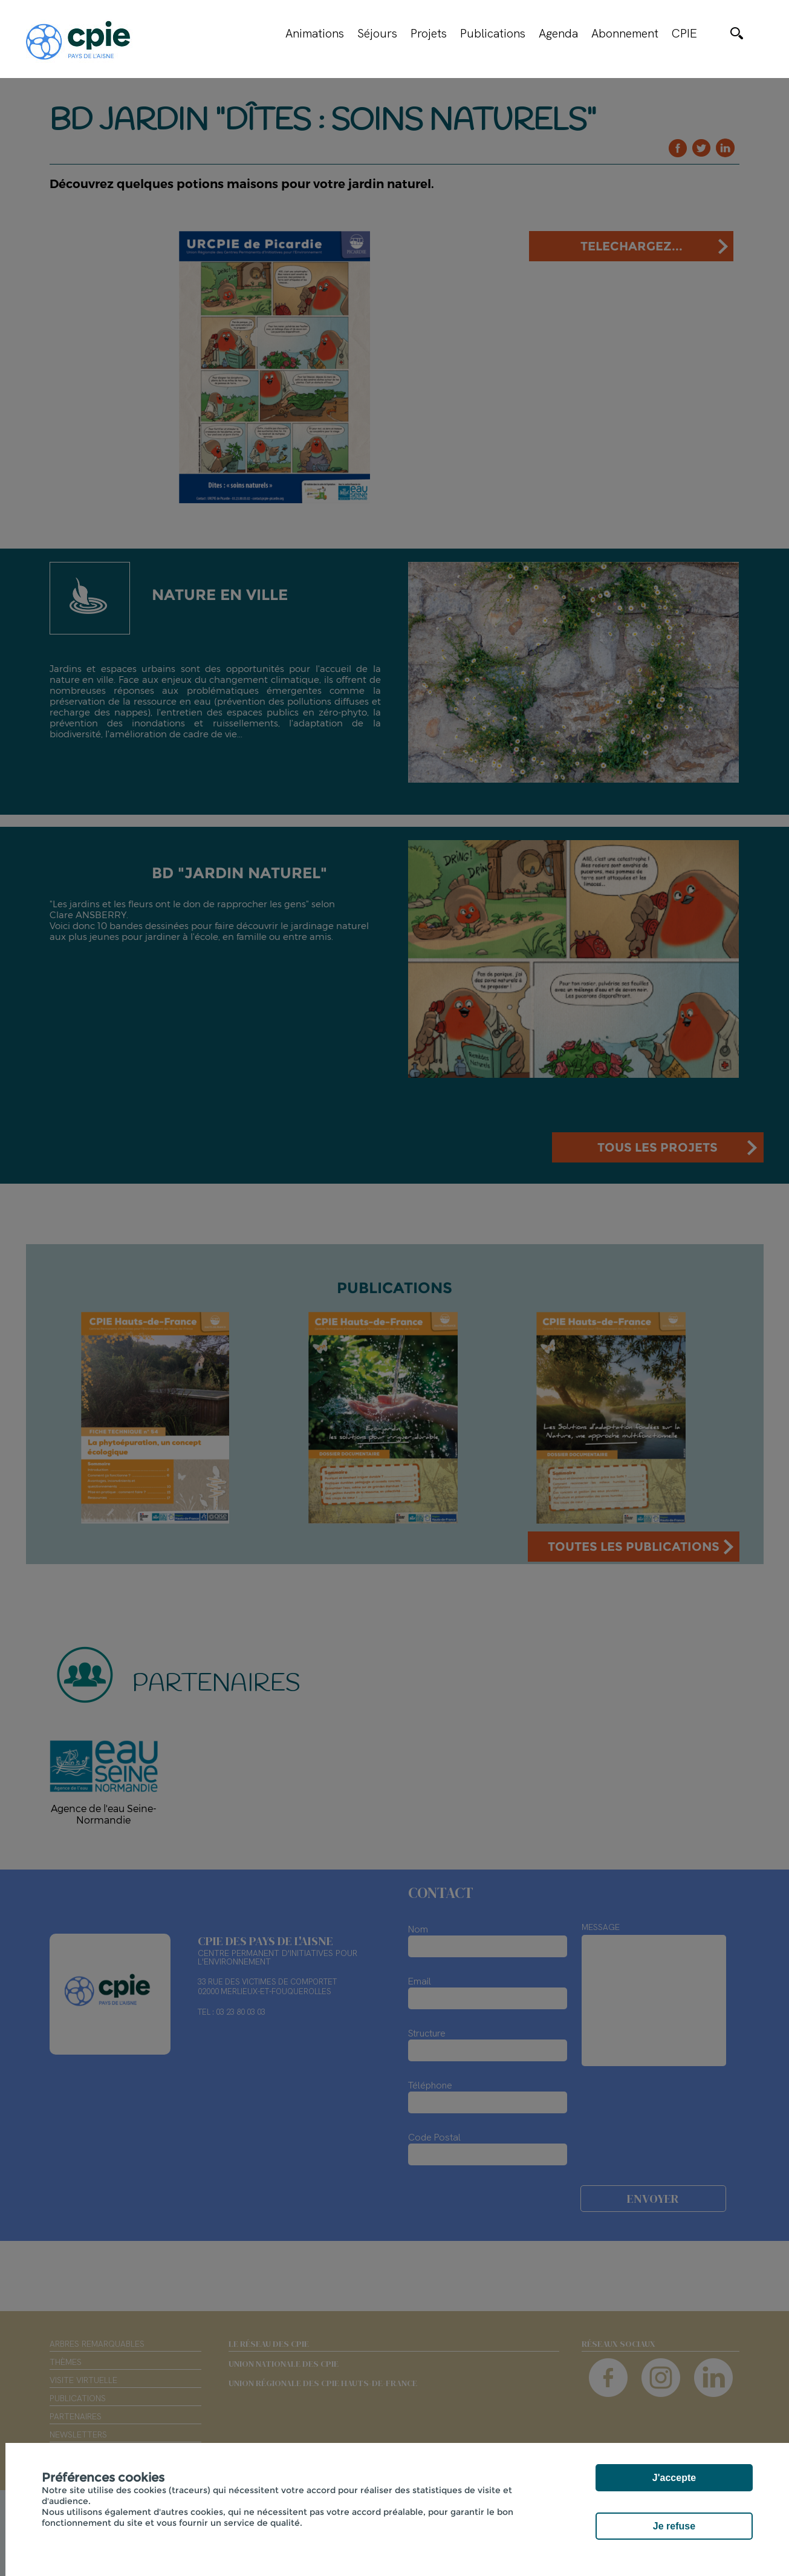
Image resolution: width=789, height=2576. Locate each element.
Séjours (377, 33)
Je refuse (674, 2526)
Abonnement (624, 33)
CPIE (684, 33)
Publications (492, 33)
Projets (429, 33)
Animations (314, 33)
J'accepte (674, 2478)
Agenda (558, 33)
